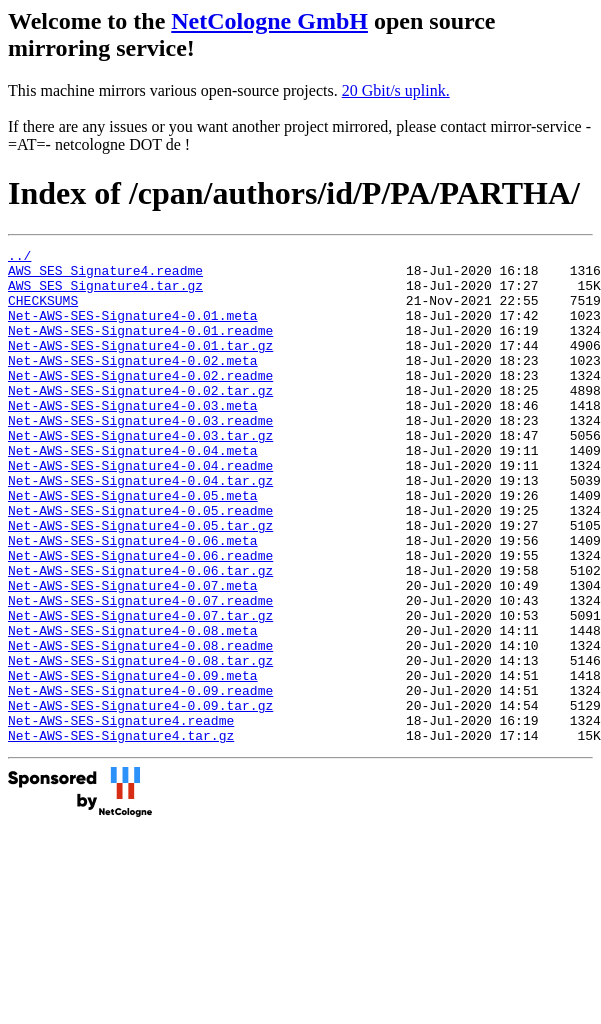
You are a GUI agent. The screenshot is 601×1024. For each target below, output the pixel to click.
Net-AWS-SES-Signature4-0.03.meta (133, 438)
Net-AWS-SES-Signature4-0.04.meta (133, 492)
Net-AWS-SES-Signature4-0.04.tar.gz (140, 528)
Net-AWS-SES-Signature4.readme (121, 816)
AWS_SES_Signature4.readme (105, 276)
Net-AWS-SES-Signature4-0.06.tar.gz (140, 636)
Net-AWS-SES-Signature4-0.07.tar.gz (140, 690)
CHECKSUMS (43, 312)
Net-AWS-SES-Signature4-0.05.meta (133, 546)
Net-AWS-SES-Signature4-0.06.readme (140, 618)
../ (19, 258)
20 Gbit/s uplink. (396, 90)
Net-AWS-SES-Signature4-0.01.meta (133, 330)
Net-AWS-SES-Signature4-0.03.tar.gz (140, 474)
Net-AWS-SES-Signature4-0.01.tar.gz (140, 366)
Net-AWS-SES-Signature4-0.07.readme (140, 672)
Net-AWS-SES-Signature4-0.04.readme (140, 510)
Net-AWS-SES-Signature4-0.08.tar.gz (140, 744)
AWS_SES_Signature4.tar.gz (105, 294)
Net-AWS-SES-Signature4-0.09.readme (140, 780)
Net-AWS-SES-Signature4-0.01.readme (140, 348)
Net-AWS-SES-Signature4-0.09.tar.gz (140, 798)
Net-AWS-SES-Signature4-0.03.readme (140, 456)
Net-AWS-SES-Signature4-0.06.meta (133, 600)
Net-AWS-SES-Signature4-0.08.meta (133, 708)
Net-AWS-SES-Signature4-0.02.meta (133, 384)
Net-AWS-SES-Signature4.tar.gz (121, 834)
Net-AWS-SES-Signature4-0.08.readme (140, 726)
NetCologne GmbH (269, 21)
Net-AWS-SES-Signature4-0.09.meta (133, 762)
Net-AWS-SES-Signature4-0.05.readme (140, 564)
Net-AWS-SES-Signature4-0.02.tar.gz (140, 420)
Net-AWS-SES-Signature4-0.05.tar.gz (140, 582)
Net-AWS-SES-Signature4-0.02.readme (140, 402)
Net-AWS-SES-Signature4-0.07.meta (133, 654)
